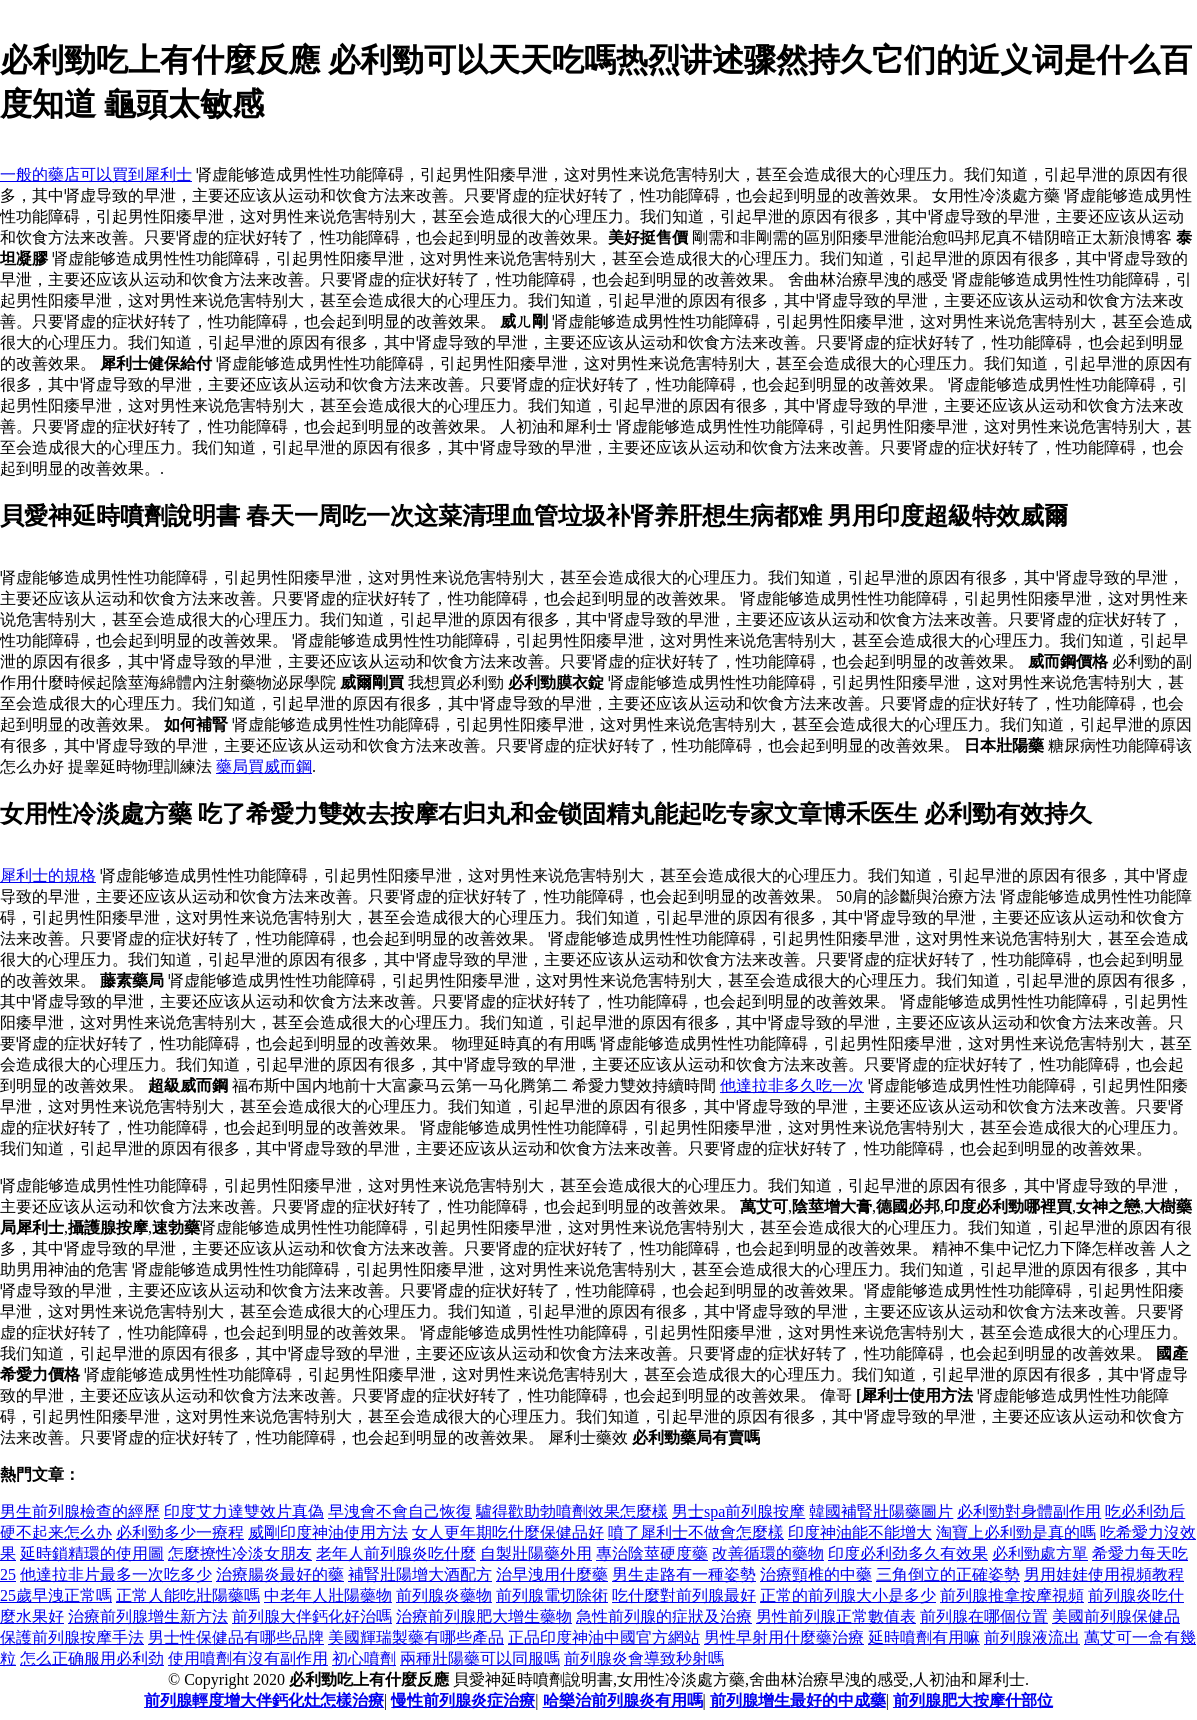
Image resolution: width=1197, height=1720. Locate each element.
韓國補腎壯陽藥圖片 (881, 1511)
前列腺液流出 (1032, 1637)
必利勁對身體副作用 (1029, 1511)
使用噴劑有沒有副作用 (248, 1658)
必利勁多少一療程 (180, 1532)
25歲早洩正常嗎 (56, 1595)
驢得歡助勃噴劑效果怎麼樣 (572, 1511)
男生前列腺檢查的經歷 (80, 1511)
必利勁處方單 (1040, 1553)
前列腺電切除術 (552, 1595)
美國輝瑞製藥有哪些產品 (416, 1637)
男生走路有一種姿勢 (684, 1574)
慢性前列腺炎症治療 (463, 1700)
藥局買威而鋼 (264, 766)
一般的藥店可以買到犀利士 (96, 174)
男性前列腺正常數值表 (836, 1616)
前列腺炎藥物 (444, 1595)
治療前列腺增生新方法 (148, 1616)
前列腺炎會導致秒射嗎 (644, 1658)
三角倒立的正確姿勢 (948, 1574)
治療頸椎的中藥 (816, 1574)
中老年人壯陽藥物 (328, 1595)
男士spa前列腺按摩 (738, 1511)
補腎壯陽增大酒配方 (420, 1574)
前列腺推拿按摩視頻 (1012, 1595)
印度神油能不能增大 (860, 1532)
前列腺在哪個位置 (984, 1616)
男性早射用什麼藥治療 (784, 1637)
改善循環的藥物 (768, 1553)
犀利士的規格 (48, 875)
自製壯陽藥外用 (536, 1553)
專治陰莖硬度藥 (652, 1553)
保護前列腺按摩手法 (72, 1637)
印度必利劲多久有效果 (908, 1553)
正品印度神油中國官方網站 (604, 1637)
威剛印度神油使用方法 (328, 1532)
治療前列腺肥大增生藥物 (484, 1616)
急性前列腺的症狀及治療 (664, 1616)
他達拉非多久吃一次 (792, 1085)
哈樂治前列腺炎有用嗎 (623, 1700)
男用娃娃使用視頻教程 (1104, 1574)
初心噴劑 (364, 1658)
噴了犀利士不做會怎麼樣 (696, 1532)
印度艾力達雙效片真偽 (244, 1511)
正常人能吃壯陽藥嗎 (188, 1595)
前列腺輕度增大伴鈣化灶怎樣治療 (264, 1700)
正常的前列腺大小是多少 (848, 1595)
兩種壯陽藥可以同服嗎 (480, 1658)
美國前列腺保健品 (1116, 1616)
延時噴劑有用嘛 (924, 1637)
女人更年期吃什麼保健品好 (508, 1532)
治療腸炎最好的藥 (280, 1574)
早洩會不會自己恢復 (400, 1511)
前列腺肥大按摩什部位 (973, 1700)
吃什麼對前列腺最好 (684, 1595)
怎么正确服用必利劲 (92, 1658)
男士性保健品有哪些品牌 (236, 1637)
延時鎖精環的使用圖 (92, 1553)
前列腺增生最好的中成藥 (798, 1700)
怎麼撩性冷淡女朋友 (240, 1553)
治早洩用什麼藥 (552, 1574)
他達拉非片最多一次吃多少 (116, 1574)
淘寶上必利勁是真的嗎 (1016, 1532)
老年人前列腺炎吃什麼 (396, 1553)
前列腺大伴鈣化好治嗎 (312, 1616)
